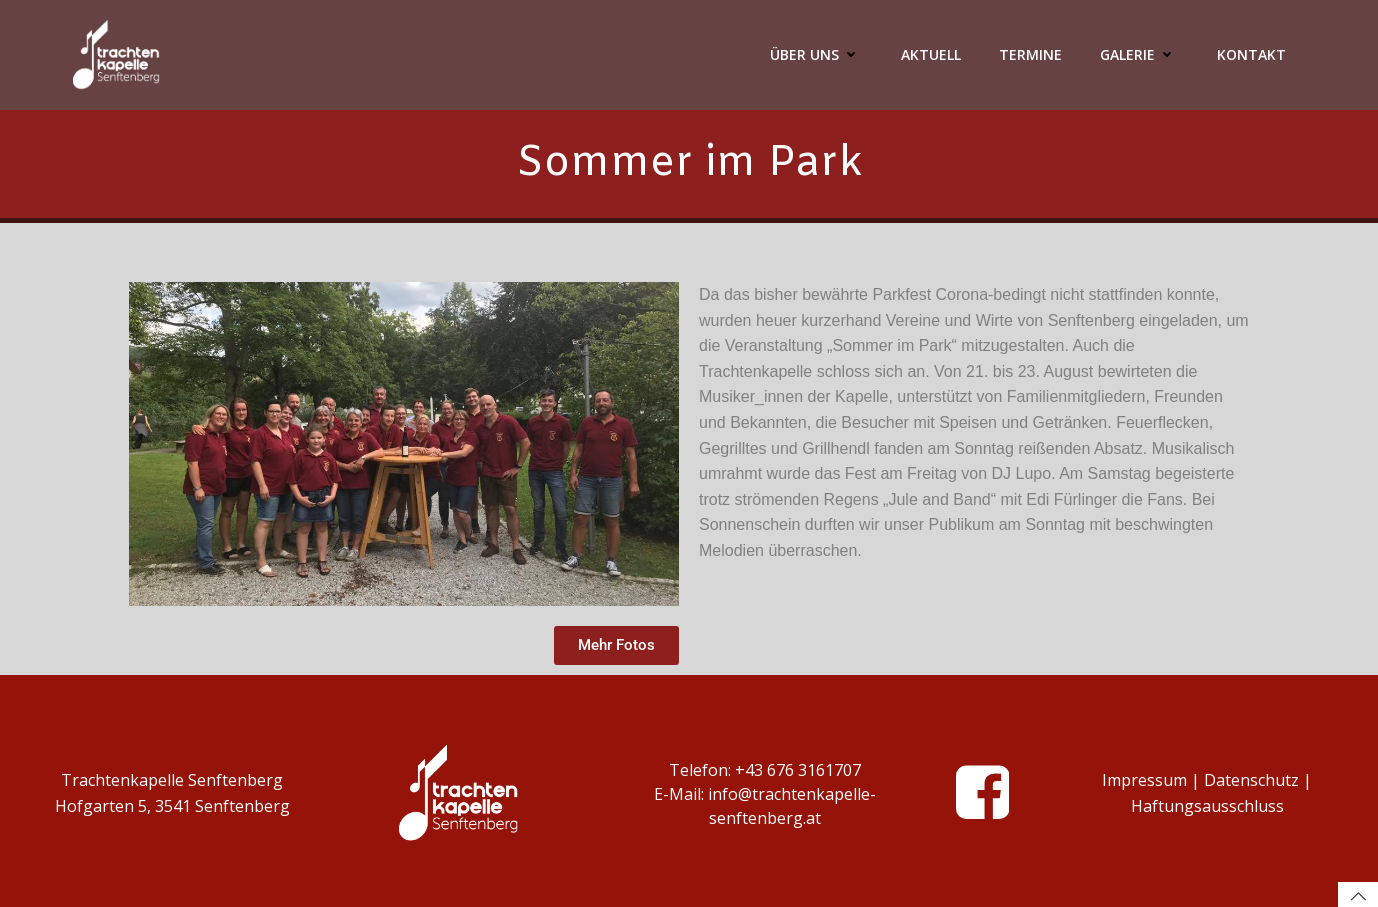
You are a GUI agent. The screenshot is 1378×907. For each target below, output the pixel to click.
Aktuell (931, 54)
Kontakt (1251, 54)
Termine (1030, 54)
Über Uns (816, 54)
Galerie (1139, 54)
